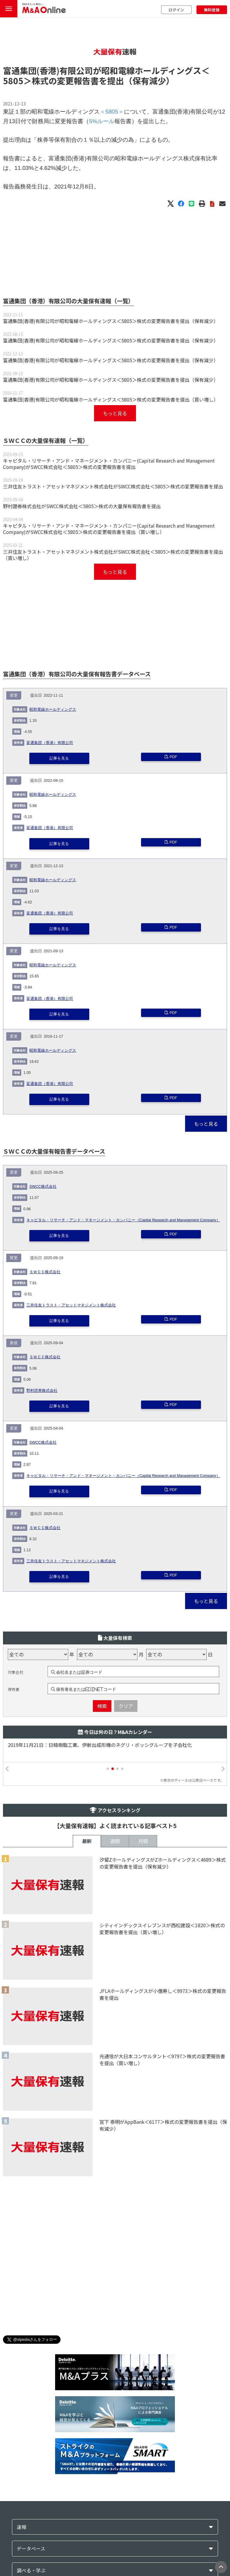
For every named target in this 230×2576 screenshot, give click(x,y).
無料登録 (212, 10)
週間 (115, 1841)
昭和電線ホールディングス (52, 709)
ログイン (176, 10)
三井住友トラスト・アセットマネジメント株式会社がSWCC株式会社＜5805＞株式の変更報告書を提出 (113, 486)
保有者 (13, 1689)
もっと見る (115, 413)
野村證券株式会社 (42, 1391)
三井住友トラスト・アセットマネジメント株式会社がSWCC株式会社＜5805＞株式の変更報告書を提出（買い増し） (113, 555)
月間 (143, 1841)
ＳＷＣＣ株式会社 (44, 1272)
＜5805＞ (112, 111)
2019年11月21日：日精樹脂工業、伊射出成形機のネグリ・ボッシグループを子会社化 (100, 1745)
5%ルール (101, 121)
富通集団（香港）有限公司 (49, 743)
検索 (102, 1705)
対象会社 (15, 1672)
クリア (126, 1705)
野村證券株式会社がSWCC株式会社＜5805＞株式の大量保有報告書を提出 (82, 506)
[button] (108, 1769)
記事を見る (59, 758)
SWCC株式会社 (43, 1186)
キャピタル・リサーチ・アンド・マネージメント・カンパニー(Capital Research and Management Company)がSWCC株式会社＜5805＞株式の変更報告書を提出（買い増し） (109, 528)
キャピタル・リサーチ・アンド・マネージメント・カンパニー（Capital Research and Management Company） (123, 1220)
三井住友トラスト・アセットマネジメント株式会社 (71, 1305)
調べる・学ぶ (31, 2570)
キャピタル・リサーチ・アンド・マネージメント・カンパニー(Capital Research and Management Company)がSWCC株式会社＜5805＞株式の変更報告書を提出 (109, 463)
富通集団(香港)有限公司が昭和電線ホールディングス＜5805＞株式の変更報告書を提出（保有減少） (110, 321)
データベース (31, 2548)
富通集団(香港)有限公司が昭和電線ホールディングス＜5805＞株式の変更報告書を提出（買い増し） (110, 399)
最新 (87, 1841)
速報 (21, 2527)
